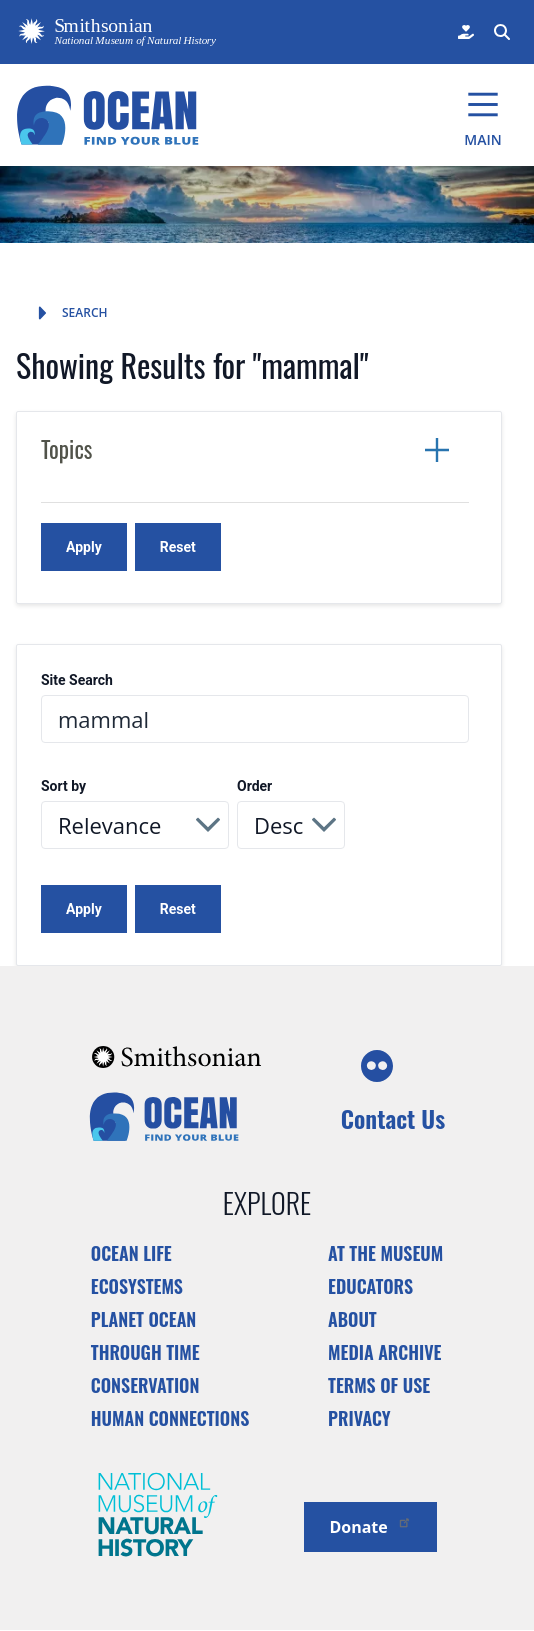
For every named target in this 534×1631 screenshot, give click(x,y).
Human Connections (170, 1418)
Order (254, 786)
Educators (370, 1286)
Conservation (145, 1385)
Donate (370, 1525)
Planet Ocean (144, 1319)
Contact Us (393, 1118)
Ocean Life (131, 1253)
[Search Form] (500, 32)
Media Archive (384, 1352)
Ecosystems (137, 1286)
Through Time (145, 1352)
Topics (66, 449)
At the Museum (385, 1253)
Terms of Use (379, 1385)
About (352, 1319)
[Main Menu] (483, 115)
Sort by (63, 786)
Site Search (77, 680)
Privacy (359, 1418)
